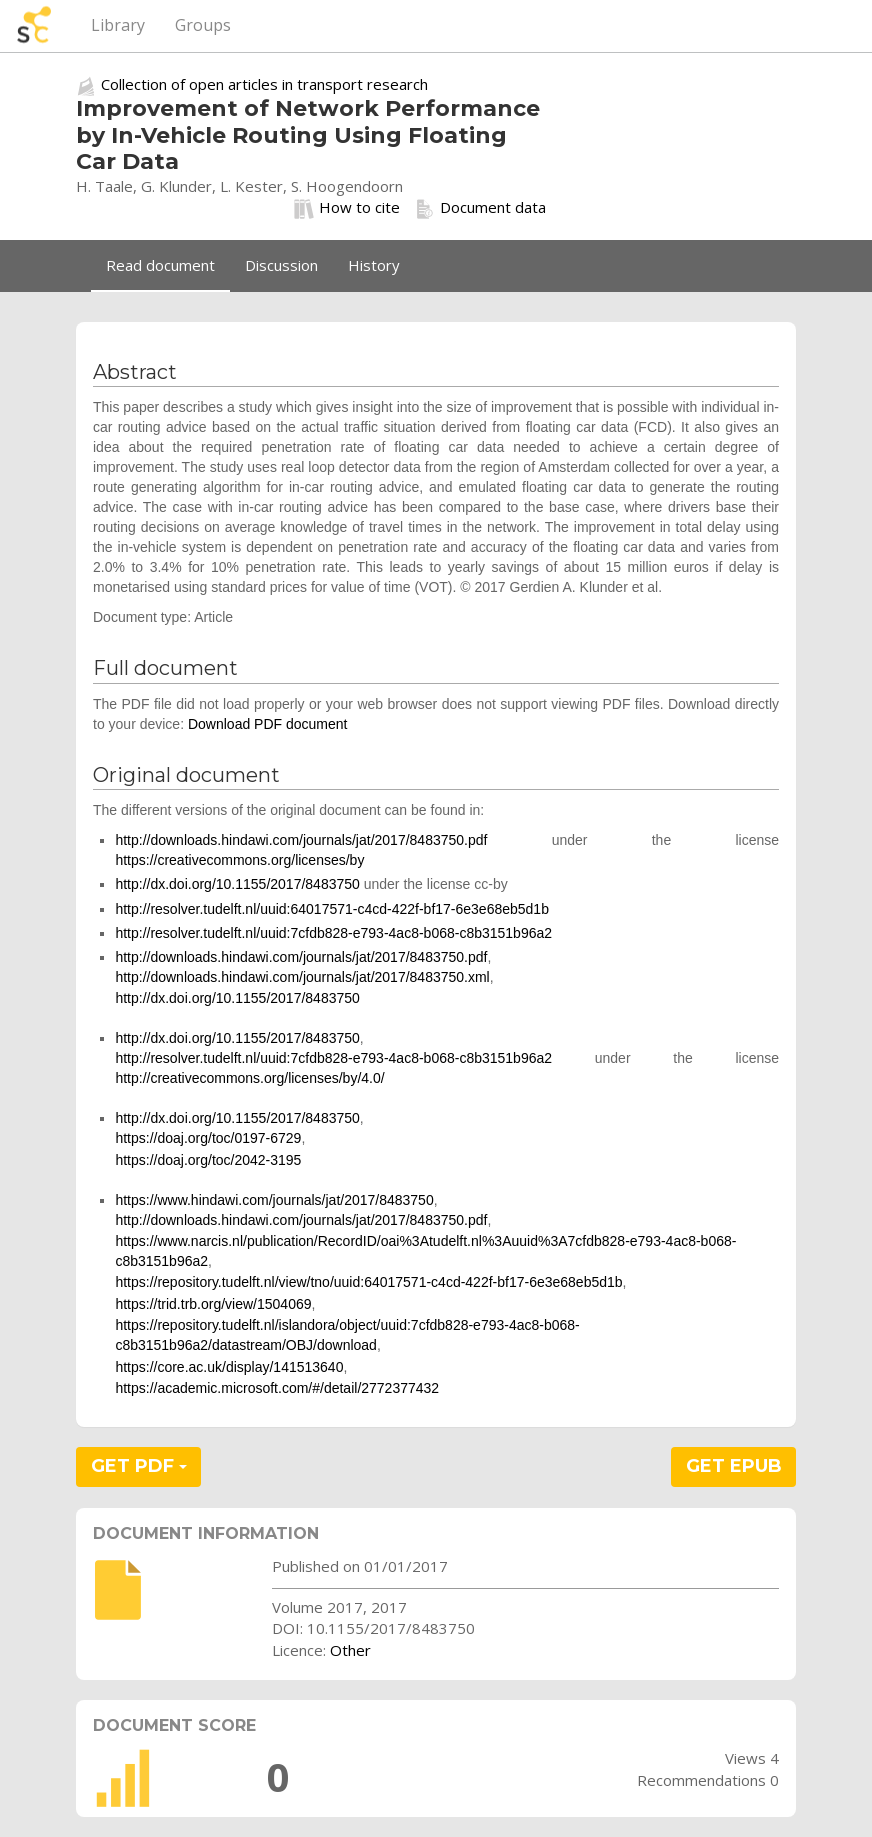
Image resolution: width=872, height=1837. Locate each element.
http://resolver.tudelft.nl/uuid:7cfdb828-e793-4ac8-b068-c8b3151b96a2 (333, 933)
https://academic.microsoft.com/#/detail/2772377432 (277, 1388)
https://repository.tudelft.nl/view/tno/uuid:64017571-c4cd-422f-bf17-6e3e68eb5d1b (368, 1282)
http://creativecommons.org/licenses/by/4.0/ (249, 1078)
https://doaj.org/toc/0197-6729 (208, 1138)
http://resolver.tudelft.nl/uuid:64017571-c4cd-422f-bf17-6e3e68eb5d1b (332, 909)
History (374, 265)
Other (350, 1650)
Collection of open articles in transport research (264, 84)
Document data (480, 208)
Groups (203, 25)
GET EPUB (734, 1466)
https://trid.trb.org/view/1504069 (213, 1304)
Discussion (281, 265)
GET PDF (139, 1466)
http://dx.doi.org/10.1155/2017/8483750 (237, 884)
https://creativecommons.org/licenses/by (239, 860)
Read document (160, 265)
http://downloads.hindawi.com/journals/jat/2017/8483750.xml (302, 977)
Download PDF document (268, 724)
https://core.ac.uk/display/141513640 (229, 1367)
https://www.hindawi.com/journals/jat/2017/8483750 (274, 1200)
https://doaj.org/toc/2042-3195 (208, 1160)
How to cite (347, 208)
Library (118, 25)
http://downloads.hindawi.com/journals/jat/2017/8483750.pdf (301, 840)
